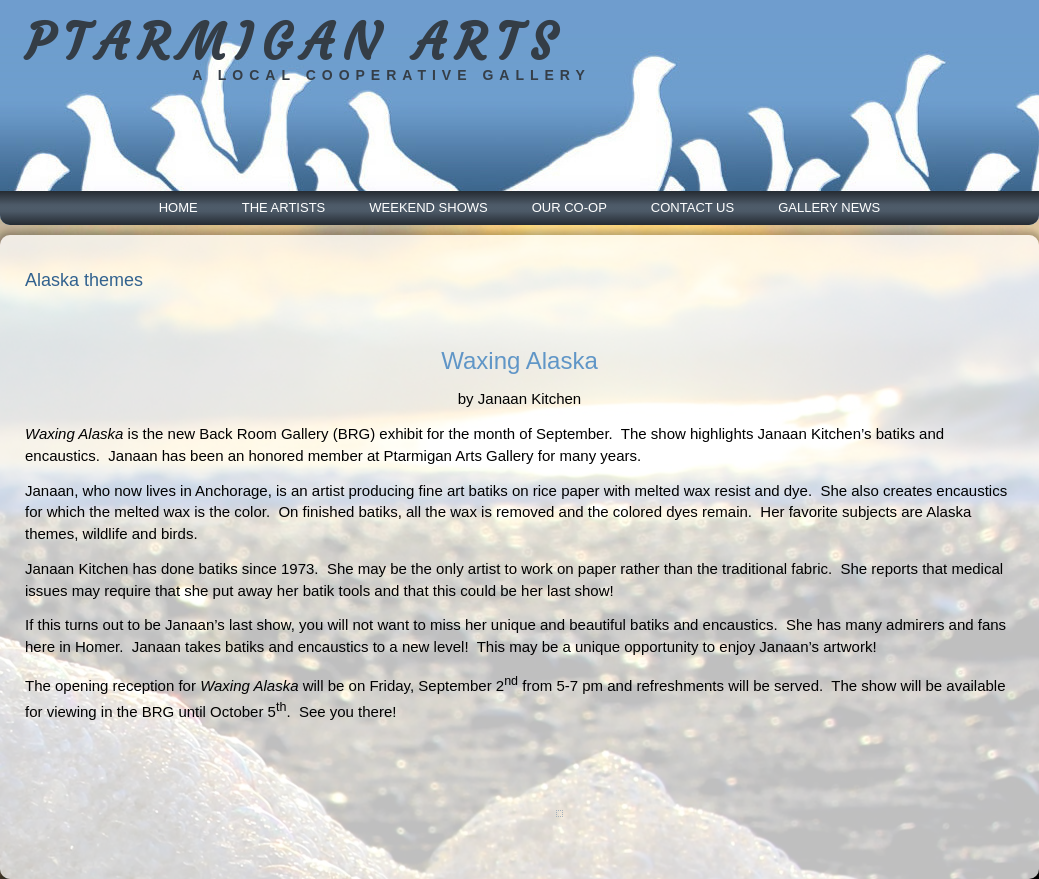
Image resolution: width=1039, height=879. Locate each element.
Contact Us (692, 207)
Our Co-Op (569, 207)
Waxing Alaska (519, 360)
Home (178, 207)
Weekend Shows (428, 207)
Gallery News (829, 207)
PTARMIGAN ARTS (294, 42)
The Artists (284, 207)
